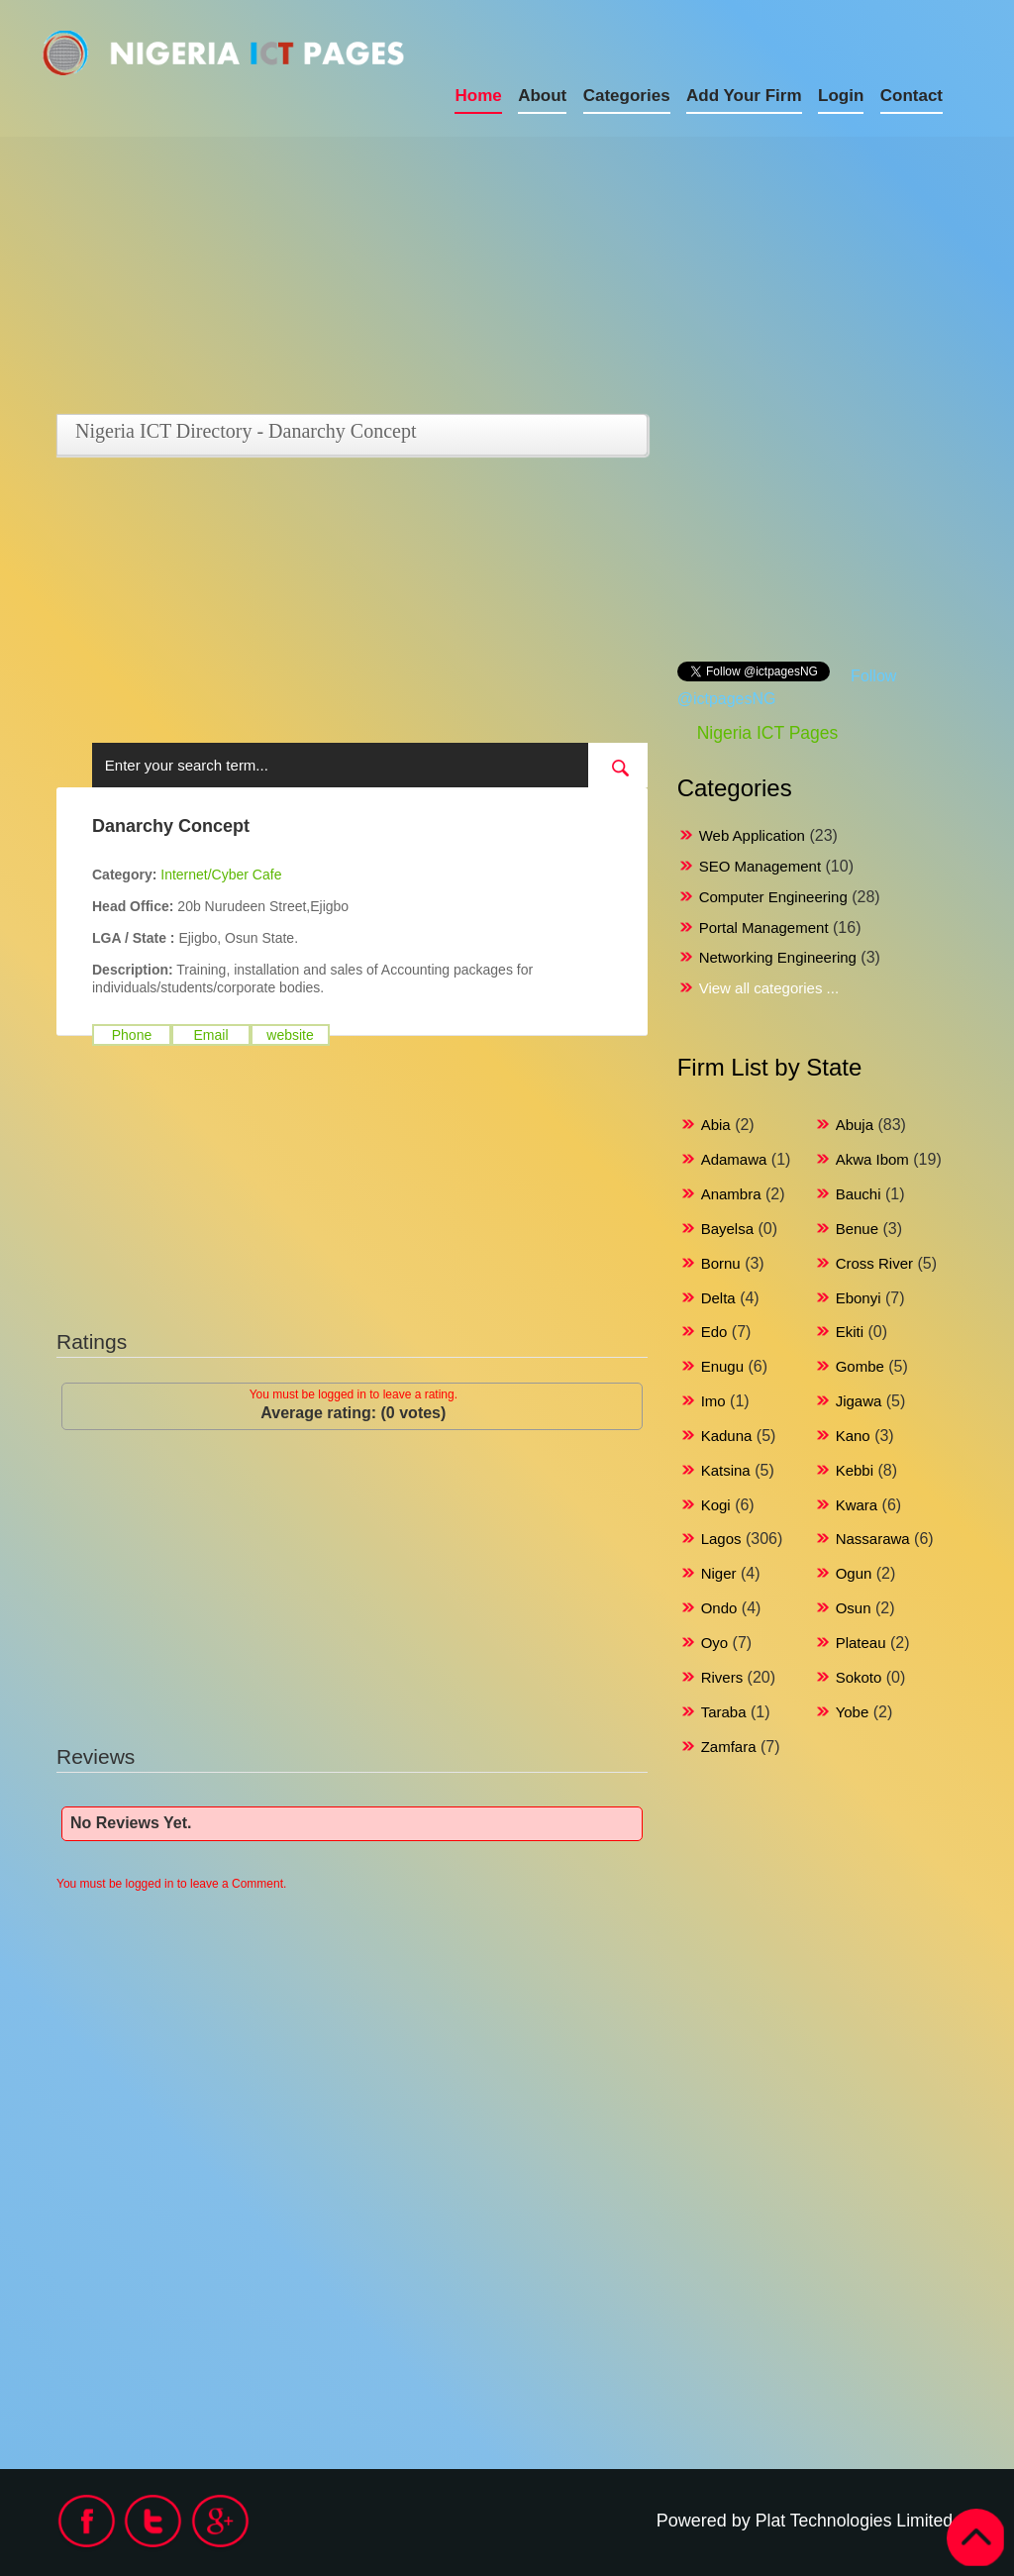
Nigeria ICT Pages (768, 733)
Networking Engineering (778, 957)
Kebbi (854, 1470)
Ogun (854, 1573)
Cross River (874, 1263)
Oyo (715, 1642)
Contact (911, 95)
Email (210, 1035)
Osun (853, 1607)
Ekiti (849, 1331)
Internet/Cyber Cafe (220, 874)
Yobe (852, 1711)
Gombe (860, 1366)
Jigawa (859, 1400)
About (542, 95)
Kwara (857, 1504)
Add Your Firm (744, 95)
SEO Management (760, 866)
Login (840, 95)
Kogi (716, 1504)
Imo (713, 1400)
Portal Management (764, 927)
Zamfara (729, 1746)
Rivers (722, 1677)
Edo (714, 1331)
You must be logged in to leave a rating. (353, 1394)
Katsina (726, 1470)
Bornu (721, 1263)
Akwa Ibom (872, 1159)
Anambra (731, 1193)
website (289, 1035)
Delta (718, 1297)
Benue (857, 1228)
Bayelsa (727, 1228)
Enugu (722, 1366)
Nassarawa (873, 1538)
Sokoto (859, 1677)
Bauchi (858, 1193)
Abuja (854, 1124)
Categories (626, 95)
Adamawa (734, 1159)
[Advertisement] (304, 275)
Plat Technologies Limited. (854, 2520)
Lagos (721, 1538)
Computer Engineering (773, 896)
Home (478, 95)
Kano (853, 1435)
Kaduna (727, 1435)
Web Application (752, 835)
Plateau (861, 1642)
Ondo (719, 1607)
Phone (132, 1035)
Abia (716, 1124)
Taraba (724, 1711)
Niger (719, 1573)
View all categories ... (769, 987)
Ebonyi (858, 1297)
